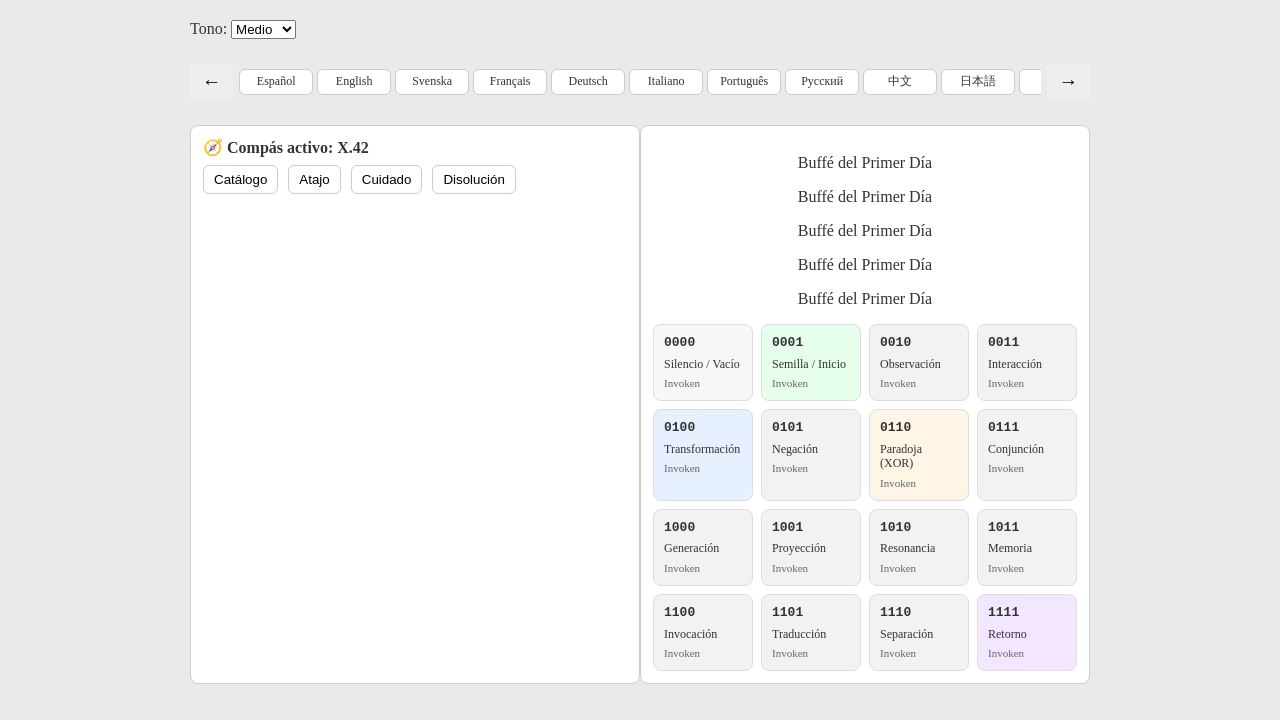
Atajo (314, 179)
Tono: (208, 28)
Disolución (474, 179)
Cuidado (387, 179)
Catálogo (240, 179)
